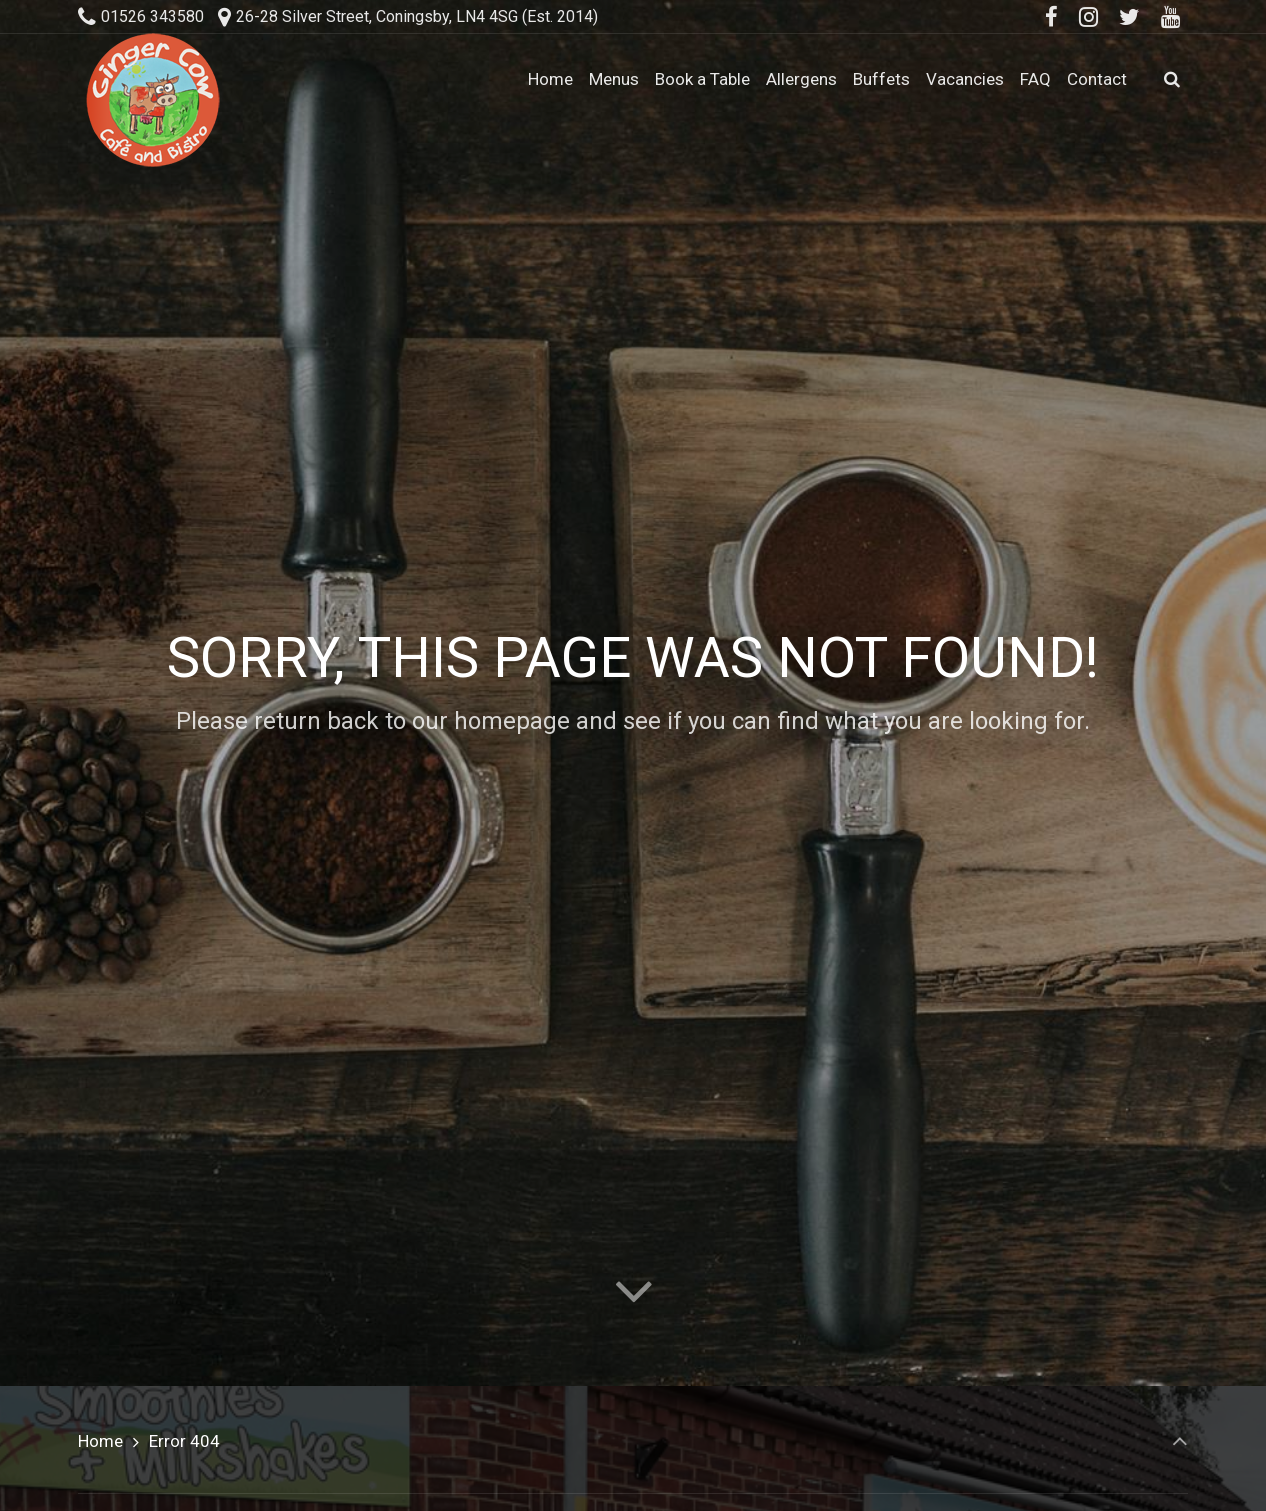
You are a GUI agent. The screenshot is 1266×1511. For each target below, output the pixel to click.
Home (100, 1441)
